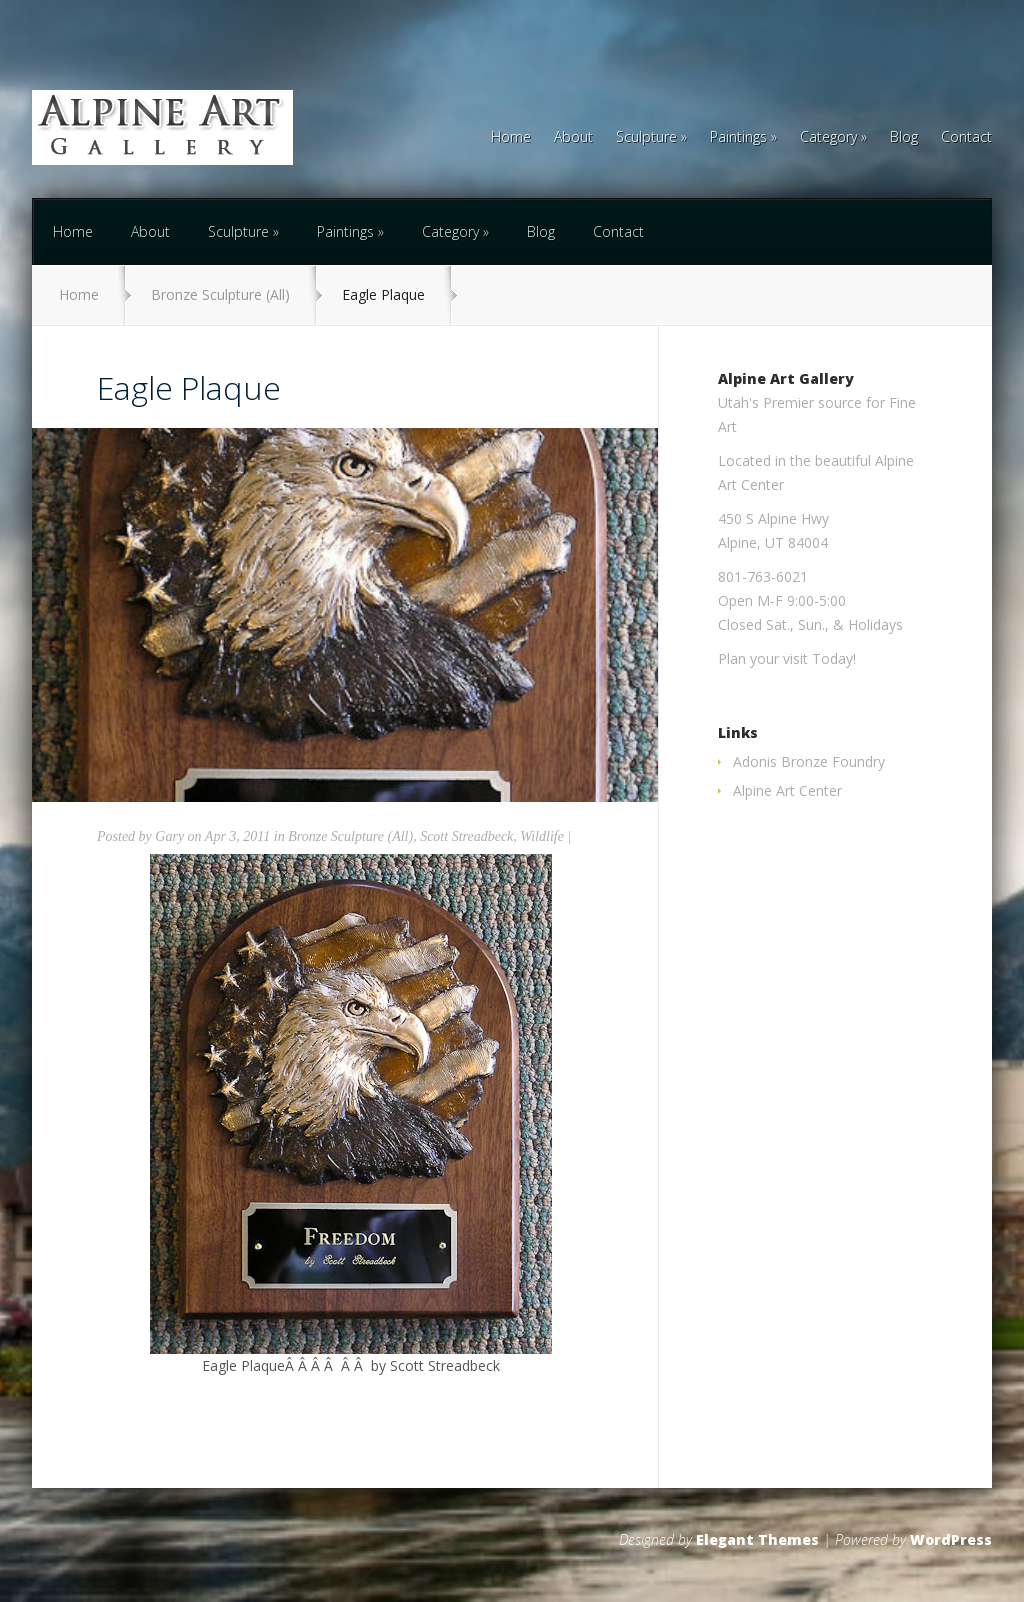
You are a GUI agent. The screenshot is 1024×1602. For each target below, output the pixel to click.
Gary (169, 836)
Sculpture (646, 138)
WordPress (951, 1539)
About (573, 138)
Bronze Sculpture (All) (220, 294)
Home (511, 138)
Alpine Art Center (787, 790)
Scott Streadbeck (466, 836)
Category (828, 138)
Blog (904, 138)
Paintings (738, 138)
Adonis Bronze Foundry (809, 761)
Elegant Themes (757, 1539)
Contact (966, 138)
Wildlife (542, 836)
